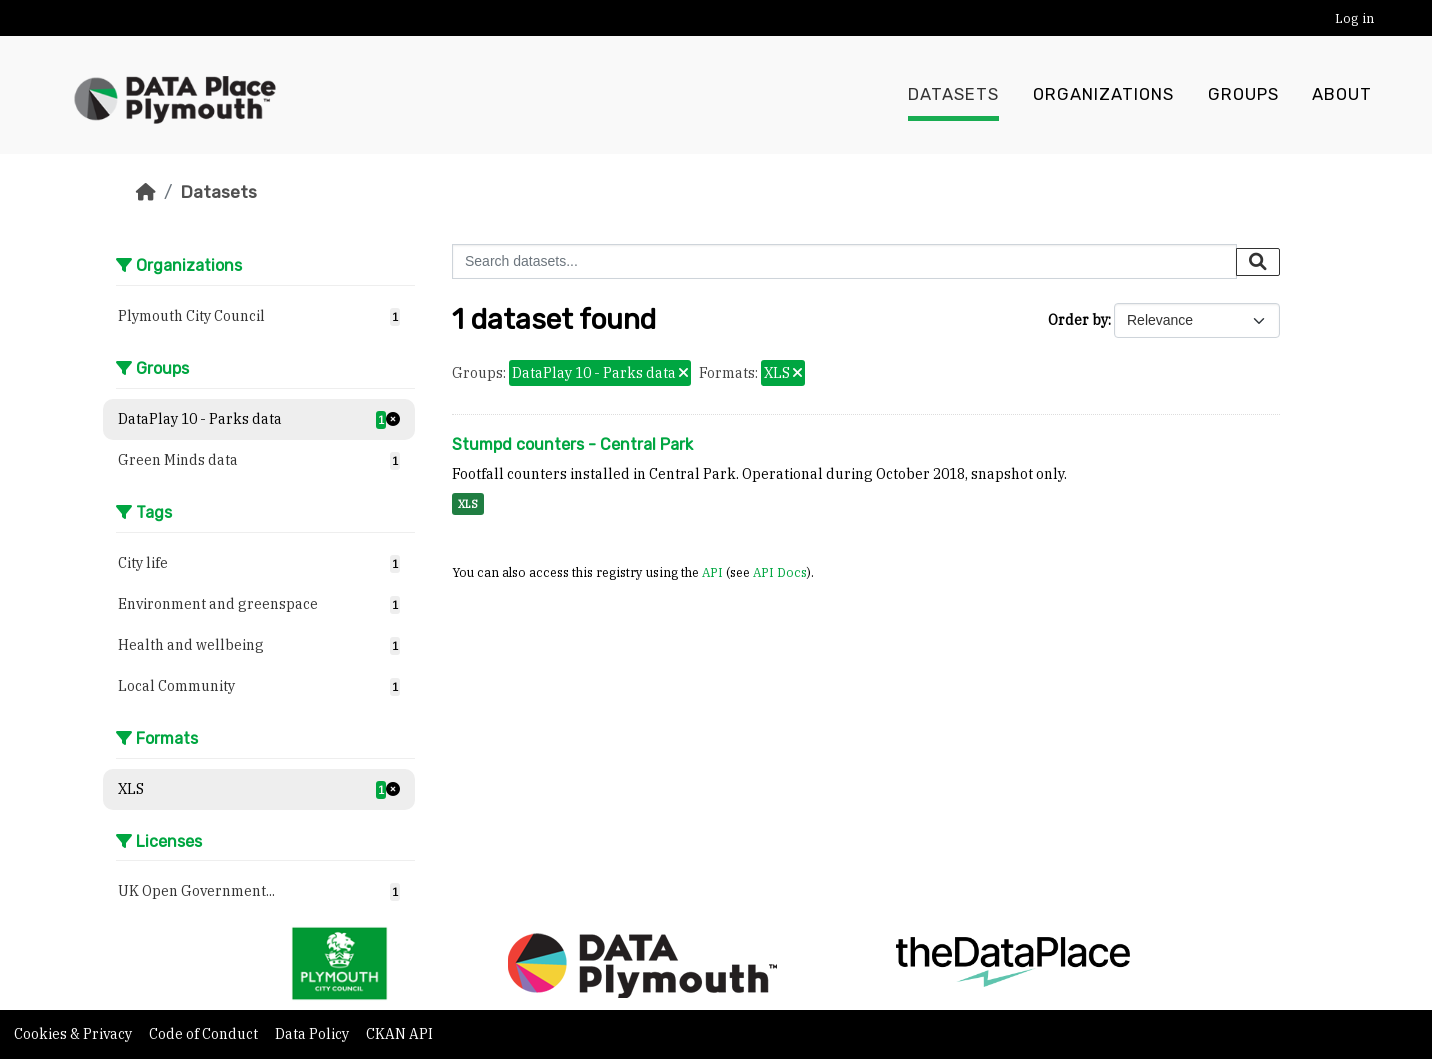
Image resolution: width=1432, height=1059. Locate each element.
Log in (1354, 18)
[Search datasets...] (844, 261)
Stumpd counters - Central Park (572, 444)
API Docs (780, 572)
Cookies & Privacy (74, 1034)
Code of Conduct (205, 1034)
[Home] (146, 192)
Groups (1243, 95)
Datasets (953, 95)
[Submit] (1258, 262)
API (712, 572)
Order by (1078, 320)
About (1342, 95)
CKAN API (399, 1034)
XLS (468, 504)
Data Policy (313, 1034)
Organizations (1103, 95)
